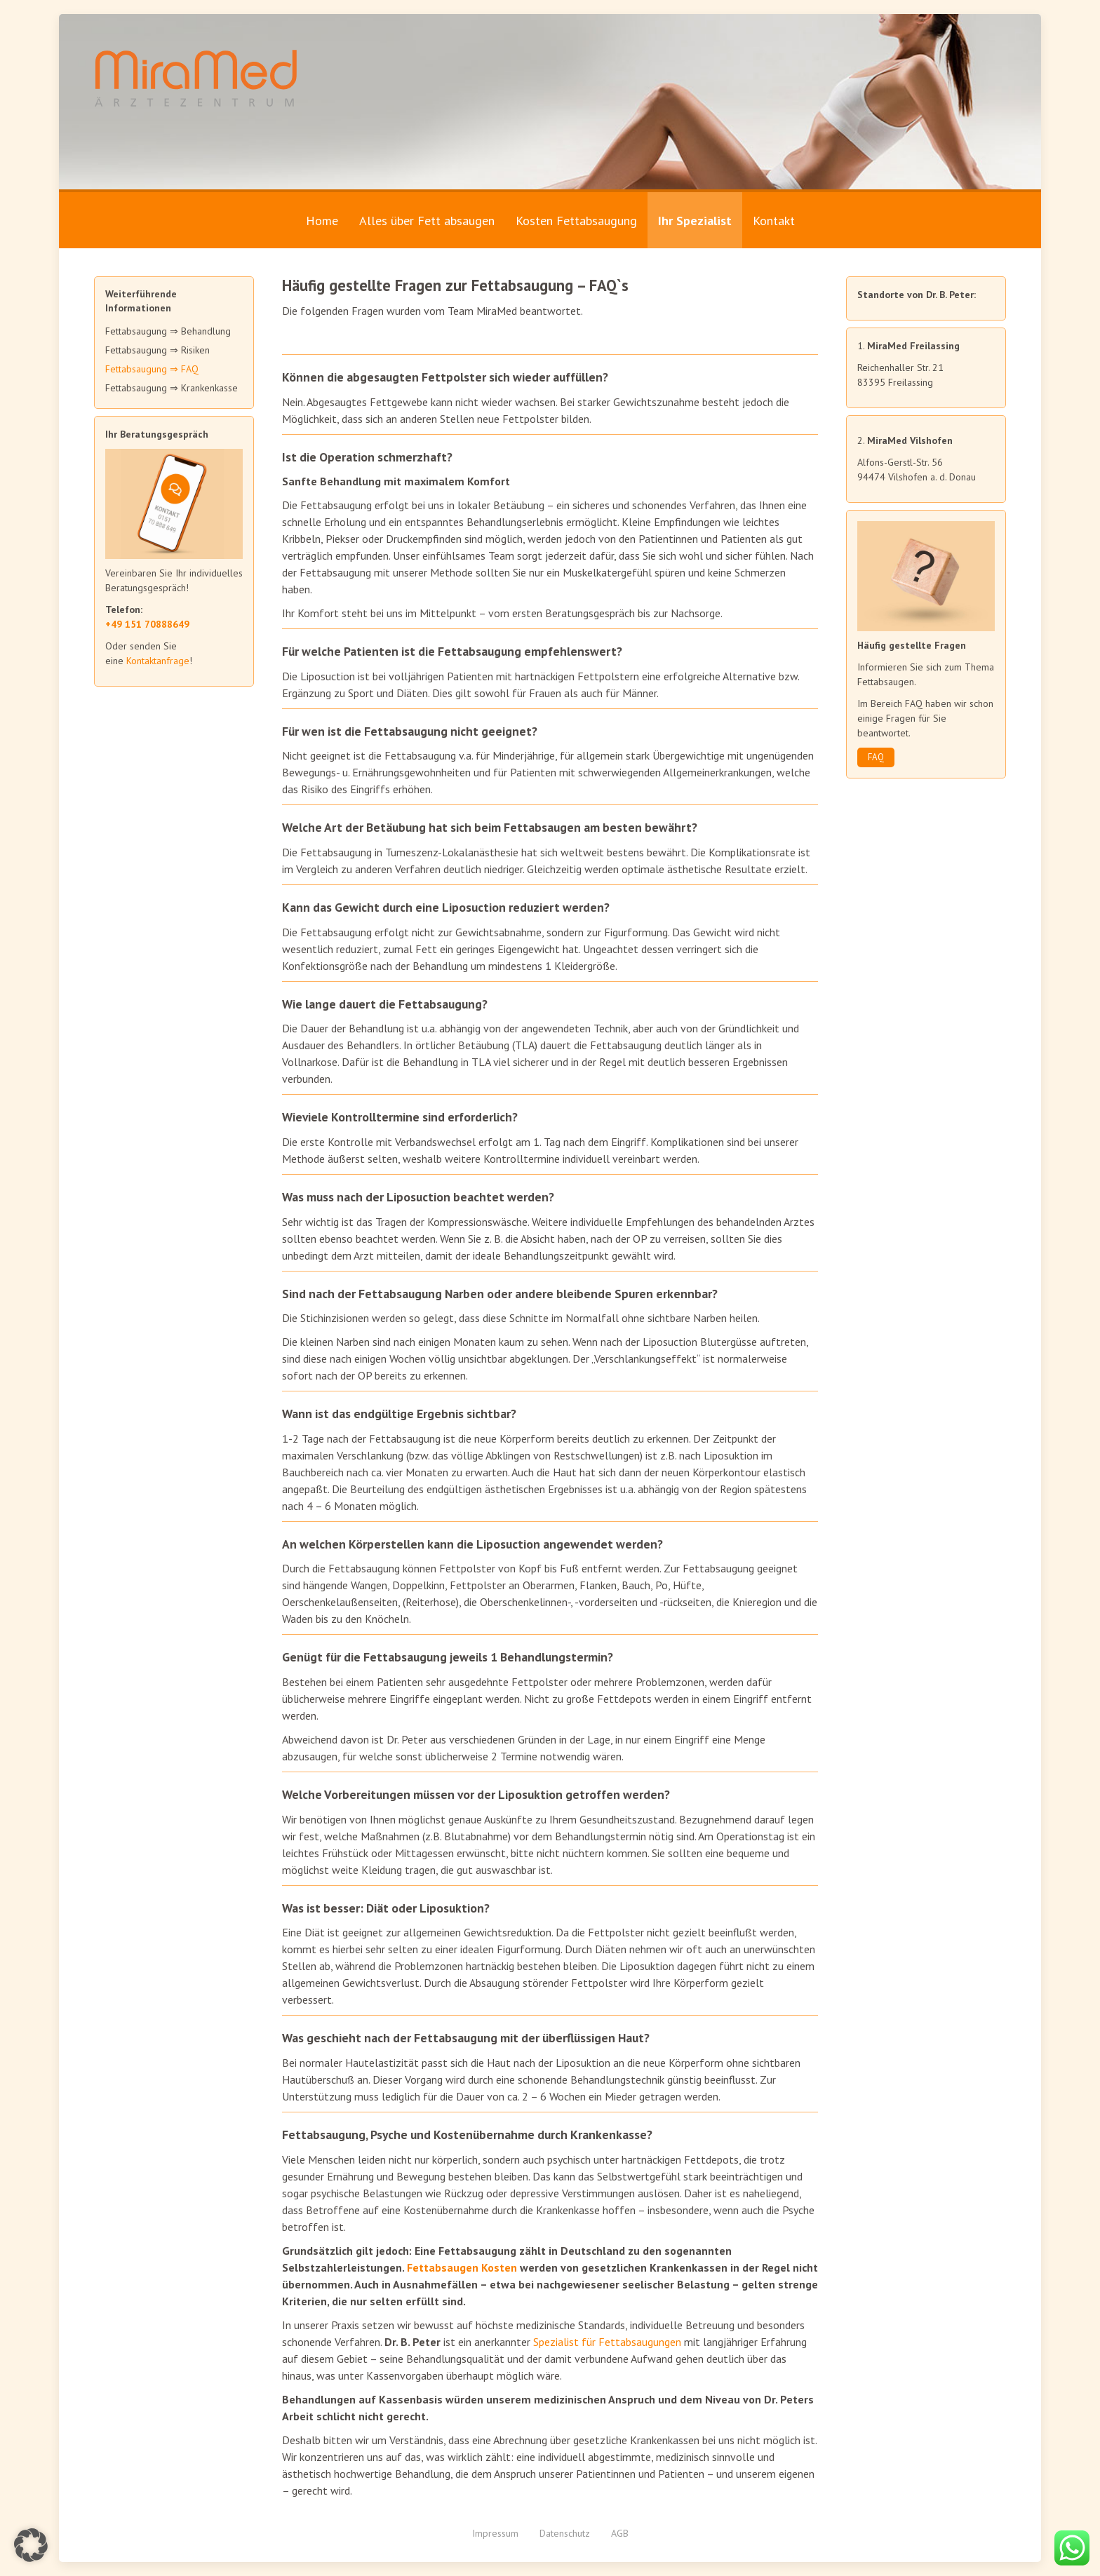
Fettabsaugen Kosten (462, 2267)
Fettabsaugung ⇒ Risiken (157, 350)
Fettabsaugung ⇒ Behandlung (168, 331)
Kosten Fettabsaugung (576, 221)
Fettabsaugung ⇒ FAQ (152, 369)
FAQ (876, 757)
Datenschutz (564, 2533)
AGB (620, 2533)
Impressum (495, 2533)
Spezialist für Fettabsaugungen (607, 2342)
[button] (31, 2545)
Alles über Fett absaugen (427, 221)
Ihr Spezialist (695, 221)
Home (322, 221)
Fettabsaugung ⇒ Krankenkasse (171, 388)
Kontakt (774, 221)
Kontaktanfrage (157, 660)
